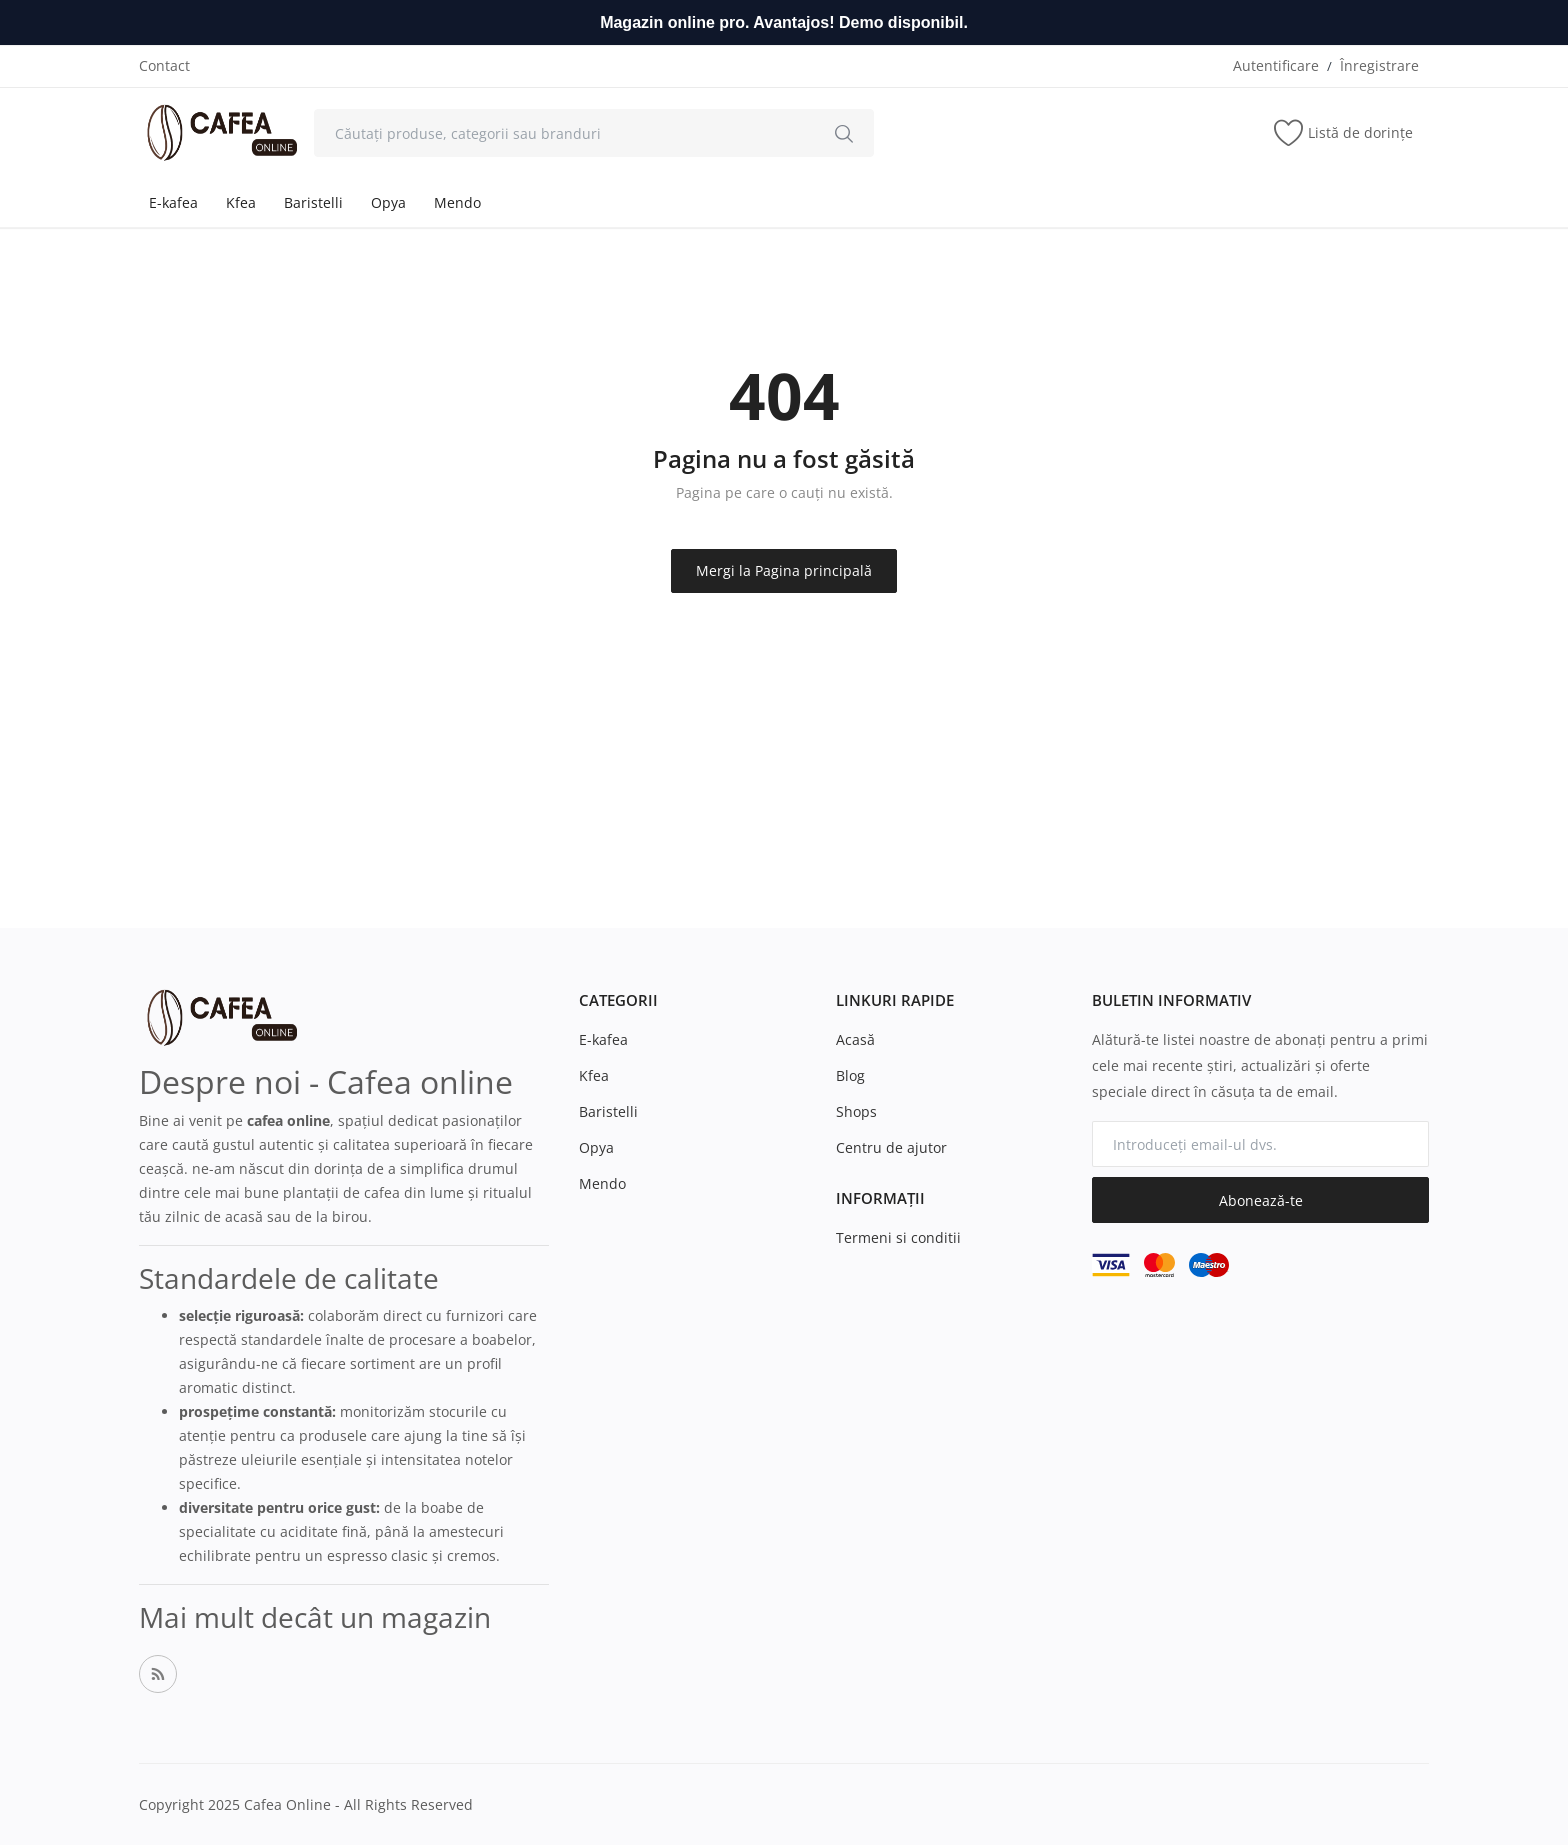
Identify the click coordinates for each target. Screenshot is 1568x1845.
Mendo (457, 202)
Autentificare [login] (1276, 65)
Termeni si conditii (898, 1237)
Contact (164, 65)
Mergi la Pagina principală (784, 570)
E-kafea (173, 202)
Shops (856, 1111)
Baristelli (313, 202)
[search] (844, 133)
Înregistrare (1379, 65)
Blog (850, 1075)
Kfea (241, 202)
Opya (388, 202)
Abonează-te (1261, 1200)
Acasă (855, 1039)
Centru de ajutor (891, 1147)
